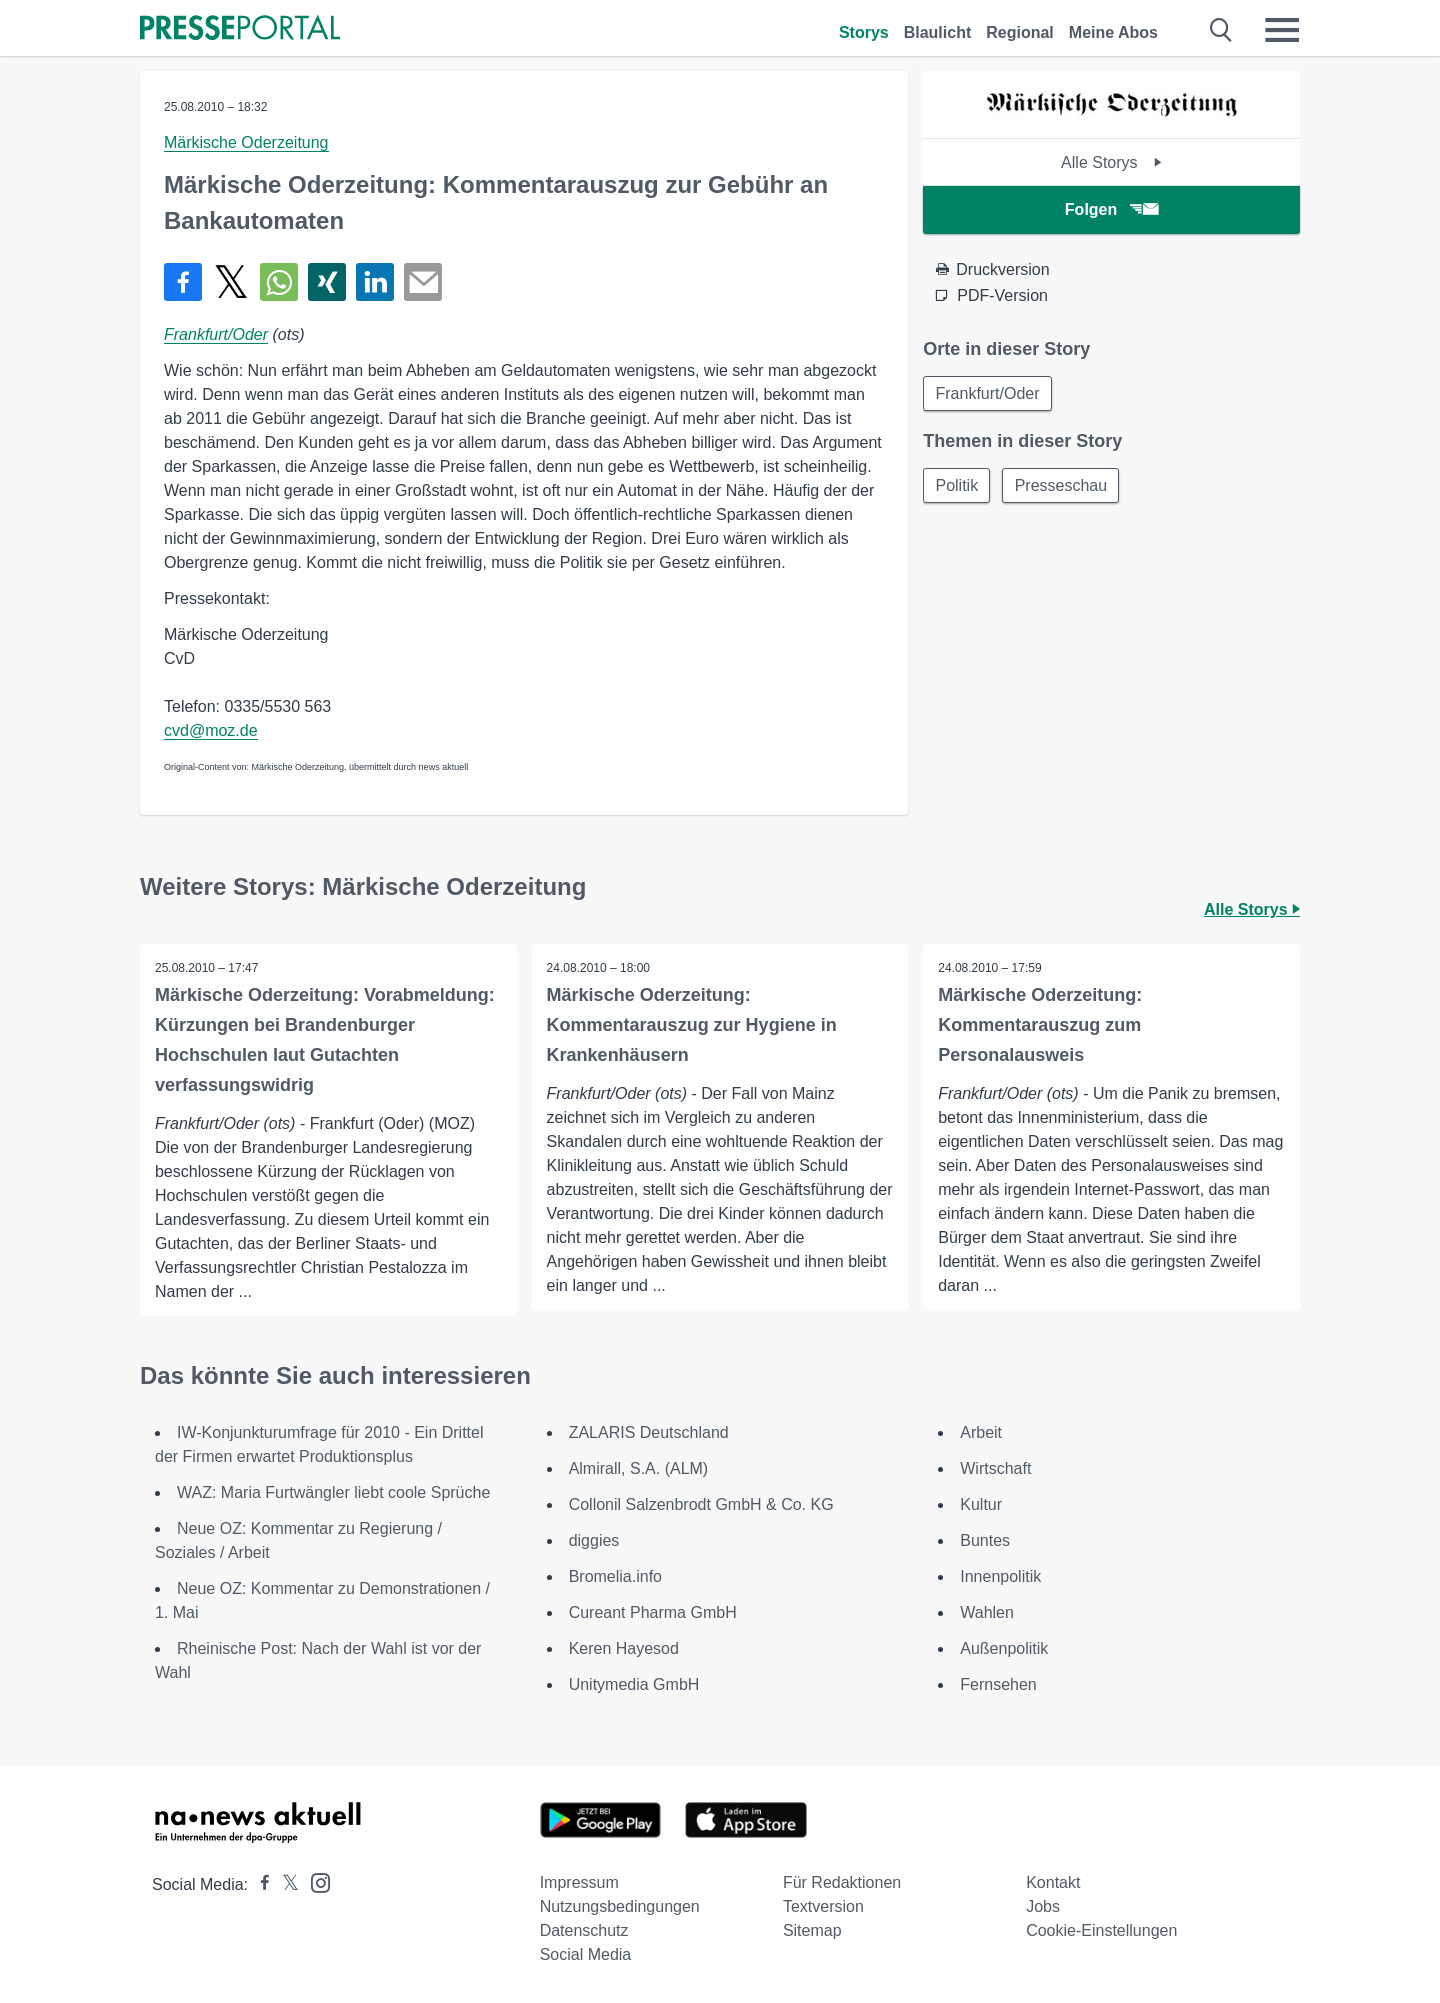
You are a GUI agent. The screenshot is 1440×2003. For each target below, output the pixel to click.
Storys (864, 32)
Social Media (586, 1954)
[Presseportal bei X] (284, 1884)
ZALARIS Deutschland (649, 1432)
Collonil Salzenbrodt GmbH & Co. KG (701, 1504)
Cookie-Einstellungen (1101, 1930)
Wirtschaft (995, 1468)
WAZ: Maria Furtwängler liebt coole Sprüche (333, 1492)
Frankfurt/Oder (216, 334)
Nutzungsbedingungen (620, 1906)
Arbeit (981, 1432)
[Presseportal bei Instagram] (314, 1881)
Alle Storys (1111, 162)
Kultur (981, 1504)
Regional (1020, 32)
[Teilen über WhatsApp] (279, 282)
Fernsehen (998, 1684)
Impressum (579, 1882)
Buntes (985, 1540)
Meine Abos (1113, 32)
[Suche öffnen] (1221, 30)
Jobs (1043, 1906)
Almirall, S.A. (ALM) (639, 1468)
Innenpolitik (1000, 1576)
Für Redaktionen (842, 1882)
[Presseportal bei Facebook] (259, 1884)
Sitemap (812, 1930)
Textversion (823, 1906)
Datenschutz (584, 1930)
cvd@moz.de (211, 730)
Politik (957, 486)
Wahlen (987, 1612)
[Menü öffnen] (1282, 30)
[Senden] (423, 282)
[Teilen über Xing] (327, 282)
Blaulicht (938, 32)
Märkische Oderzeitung (246, 142)
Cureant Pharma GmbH (653, 1612)
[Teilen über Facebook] (183, 282)
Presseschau (1063, 486)
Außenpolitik (1004, 1648)
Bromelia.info (615, 1576)
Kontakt (1053, 1882)
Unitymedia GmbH (634, 1684)
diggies (594, 1540)
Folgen (1111, 209)
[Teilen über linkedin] (375, 282)
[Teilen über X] (231, 282)
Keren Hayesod (624, 1648)
